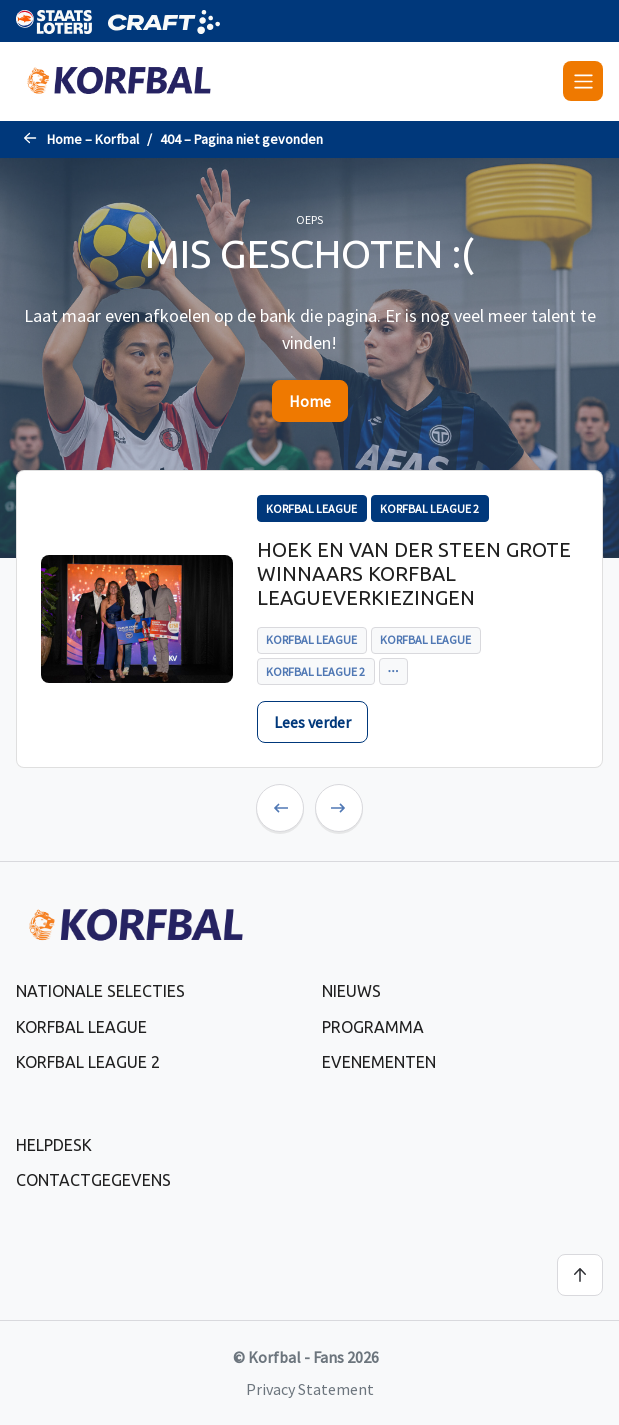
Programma (373, 1027)
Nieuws (351, 991)
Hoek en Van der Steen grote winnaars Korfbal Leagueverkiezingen (414, 573)
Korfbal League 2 (88, 1062)
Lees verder (312, 722)
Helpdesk (54, 1145)
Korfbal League (81, 1027)
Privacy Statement (310, 1389)
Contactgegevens (93, 1180)
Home (310, 401)
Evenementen (379, 1062)
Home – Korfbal (93, 139)
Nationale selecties (100, 991)
